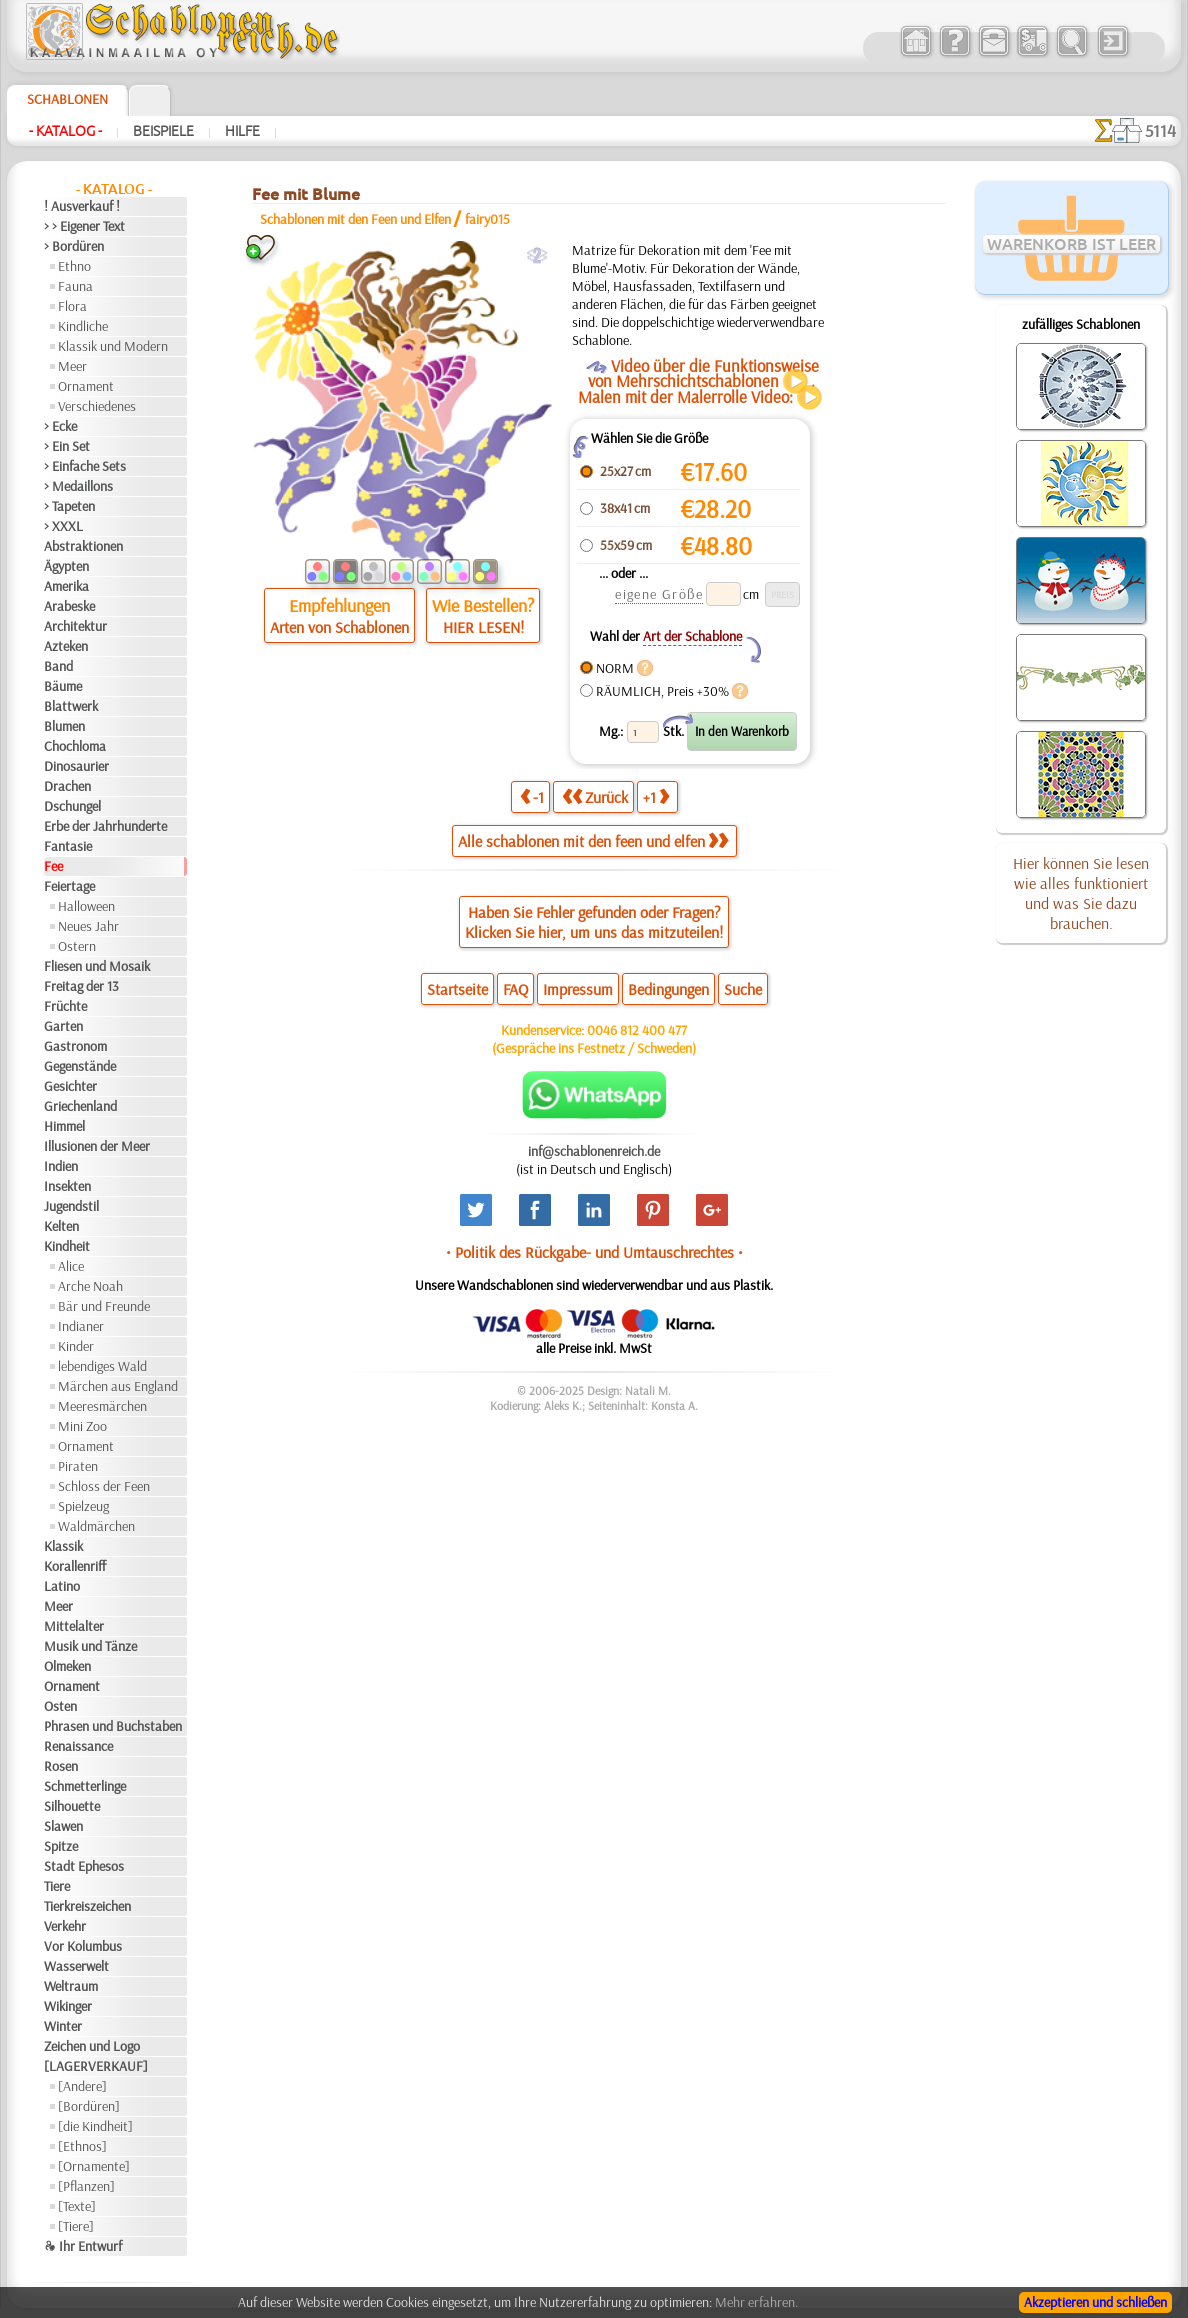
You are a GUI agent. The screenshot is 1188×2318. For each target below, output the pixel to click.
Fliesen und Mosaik (97, 966)
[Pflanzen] (86, 2186)
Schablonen (67, 99)
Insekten (67, 1186)
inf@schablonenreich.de (594, 1151)
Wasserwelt (76, 1966)
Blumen (64, 726)
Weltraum (71, 1986)
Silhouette (72, 1806)
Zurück (595, 796)
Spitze (61, 1846)
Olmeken (67, 1666)
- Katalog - (65, 131)
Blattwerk (71, 706)
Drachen (67, 786)
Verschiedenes (97, 406)
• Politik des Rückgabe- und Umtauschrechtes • (594, 1252)
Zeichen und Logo (92, 2046)
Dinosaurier (76, 766)
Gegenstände (80, 1066)
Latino (62, 1586)
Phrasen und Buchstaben (113, 1726)
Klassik (63, 1546)
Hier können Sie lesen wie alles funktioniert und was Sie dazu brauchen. (1081, 893)
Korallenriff (75, 1566)
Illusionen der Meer (97, 1146)
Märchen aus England (118, 1386)
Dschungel (72, 806)
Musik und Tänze (90, 1646)
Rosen (61, 1766)
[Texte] (77, 2206)
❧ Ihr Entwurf (83, 2246)
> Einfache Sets (85, 466)
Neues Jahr (88, 926)
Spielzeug (83, 1506)
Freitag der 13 (81, 986)
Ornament (86, 386)
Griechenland (80, 1106)
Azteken (66, 646)
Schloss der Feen (104, 1486)
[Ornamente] (94, 2166)
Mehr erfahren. (756, 2302)
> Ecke (60, 426)
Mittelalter (74, 1626)
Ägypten (66, 566)
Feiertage (69, 886)
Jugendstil (71, 1206)
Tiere (57, 1886)
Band (58, 666)
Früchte (65, 1006)
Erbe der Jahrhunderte (105, 826)
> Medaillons (78, 486)
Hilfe (242, 131)
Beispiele (163, 131)
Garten (63, 1026)
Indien (61, 1166)
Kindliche (83, 326)
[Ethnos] (82, 2146)
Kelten (61, 1226)
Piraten (78, 1466)
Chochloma (75, 746)
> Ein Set (67, 446)
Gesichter (70, 1086)
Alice (71, 1266)
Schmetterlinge (85, 1786)
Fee (53, 866)
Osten (60, 1706)
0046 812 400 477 (637, 1030)
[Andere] (82, 2086)
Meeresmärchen (102, 1406)
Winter (63, 2026)
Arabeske (69, 606)
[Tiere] (76, 2226)
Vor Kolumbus (83, 1946)
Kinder (76, 1346)
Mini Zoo (82, 1426)
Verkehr (65, 1926)
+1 (656, 796)
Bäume (63, 686)
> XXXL (63, 526)
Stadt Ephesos (84, 1866)
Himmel (64, 1126)
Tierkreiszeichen (87, 1906)
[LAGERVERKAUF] (96, 2066)
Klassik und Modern (113, 346)
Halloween (86, 906)
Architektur (75, 626)
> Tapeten (69, 506)
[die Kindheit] (95, 2126)
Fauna (75, 286)
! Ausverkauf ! (82, 206)
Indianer (81, 1326)
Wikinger (68, 2006)
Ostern (77, 946)
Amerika (66, 586)
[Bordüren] (89, 2106)
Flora (72, 306)
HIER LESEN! (483, 627)
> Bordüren (74, 246)
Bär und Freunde (104, 1306)
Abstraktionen (83, 546)
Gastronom (75, 1046)
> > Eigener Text (84, 226)
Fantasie (68, 846)
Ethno (74, 266)
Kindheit (67, 1246)
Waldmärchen (96, 1526)
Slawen (63, 1826)
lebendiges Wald (102, 1366)
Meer (72, 366)
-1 (532, 796)
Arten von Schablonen (339, 627)
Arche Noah (90, 1286)
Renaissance (78, 1746)
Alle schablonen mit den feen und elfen (593, 841)
